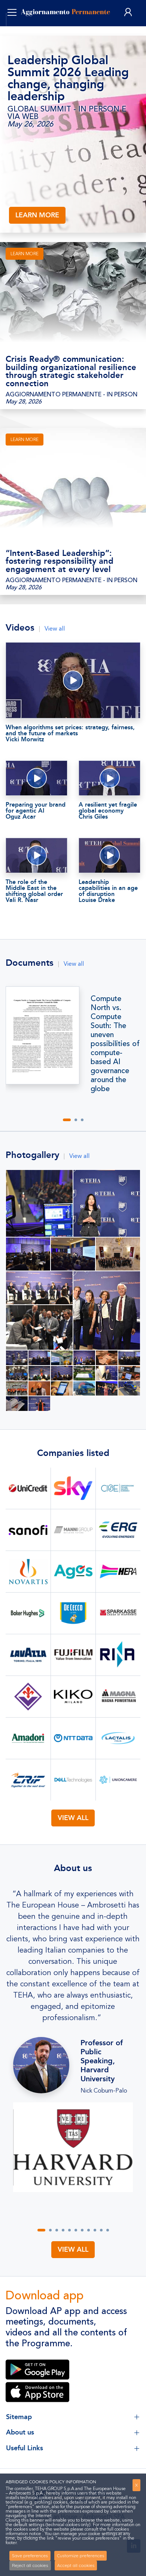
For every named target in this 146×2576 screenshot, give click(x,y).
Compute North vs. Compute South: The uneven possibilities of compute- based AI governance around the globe (115, 1043)
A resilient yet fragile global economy (109, 810)
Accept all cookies (76, 2565)
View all (55, 628)
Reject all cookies (30, 2565)
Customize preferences (80, 2555)
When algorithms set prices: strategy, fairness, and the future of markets (73, 733)
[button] (67, 1120)
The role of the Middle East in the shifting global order (36, 890)
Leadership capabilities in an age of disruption (109, 890)
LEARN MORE (37, 215)
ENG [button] (21, 30)
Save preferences (30, 2555)
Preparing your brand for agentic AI (36, 810)
